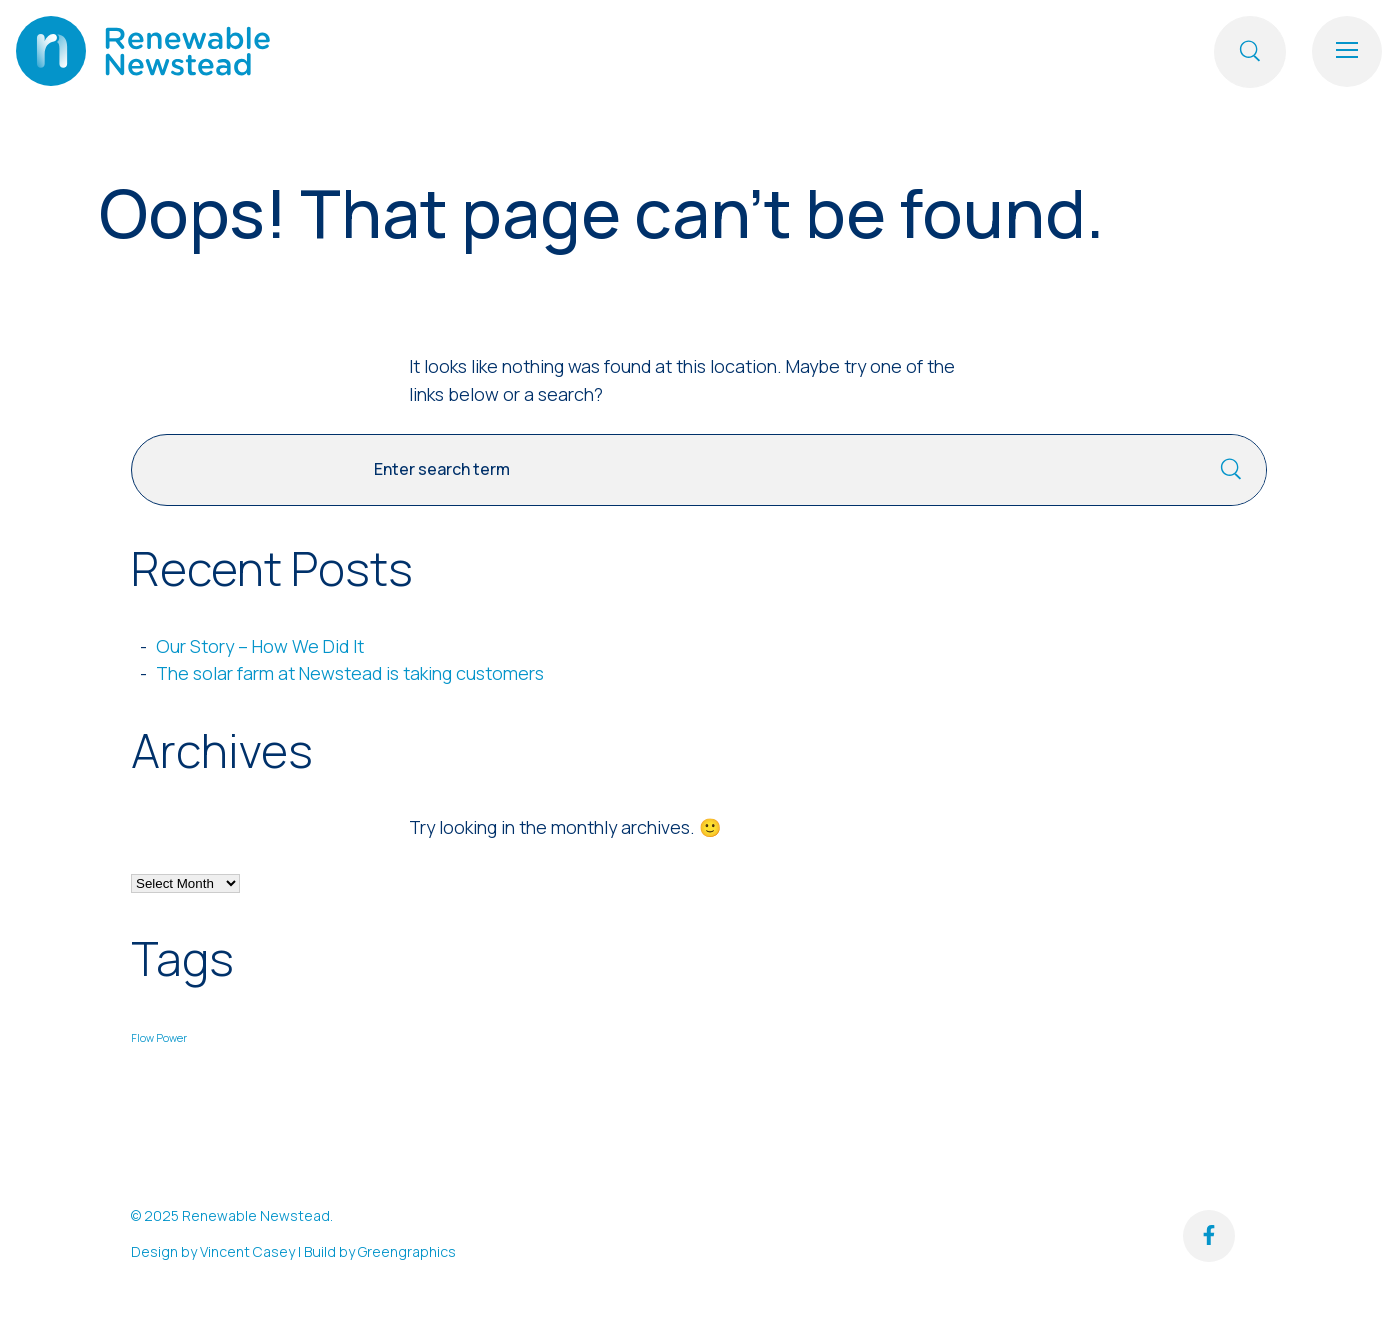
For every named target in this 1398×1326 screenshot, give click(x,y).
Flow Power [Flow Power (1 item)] (159, 1038)
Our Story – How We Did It (260, 646)
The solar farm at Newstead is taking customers (350, 673)
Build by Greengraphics (380, 1251)
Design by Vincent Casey (213, 1251)
